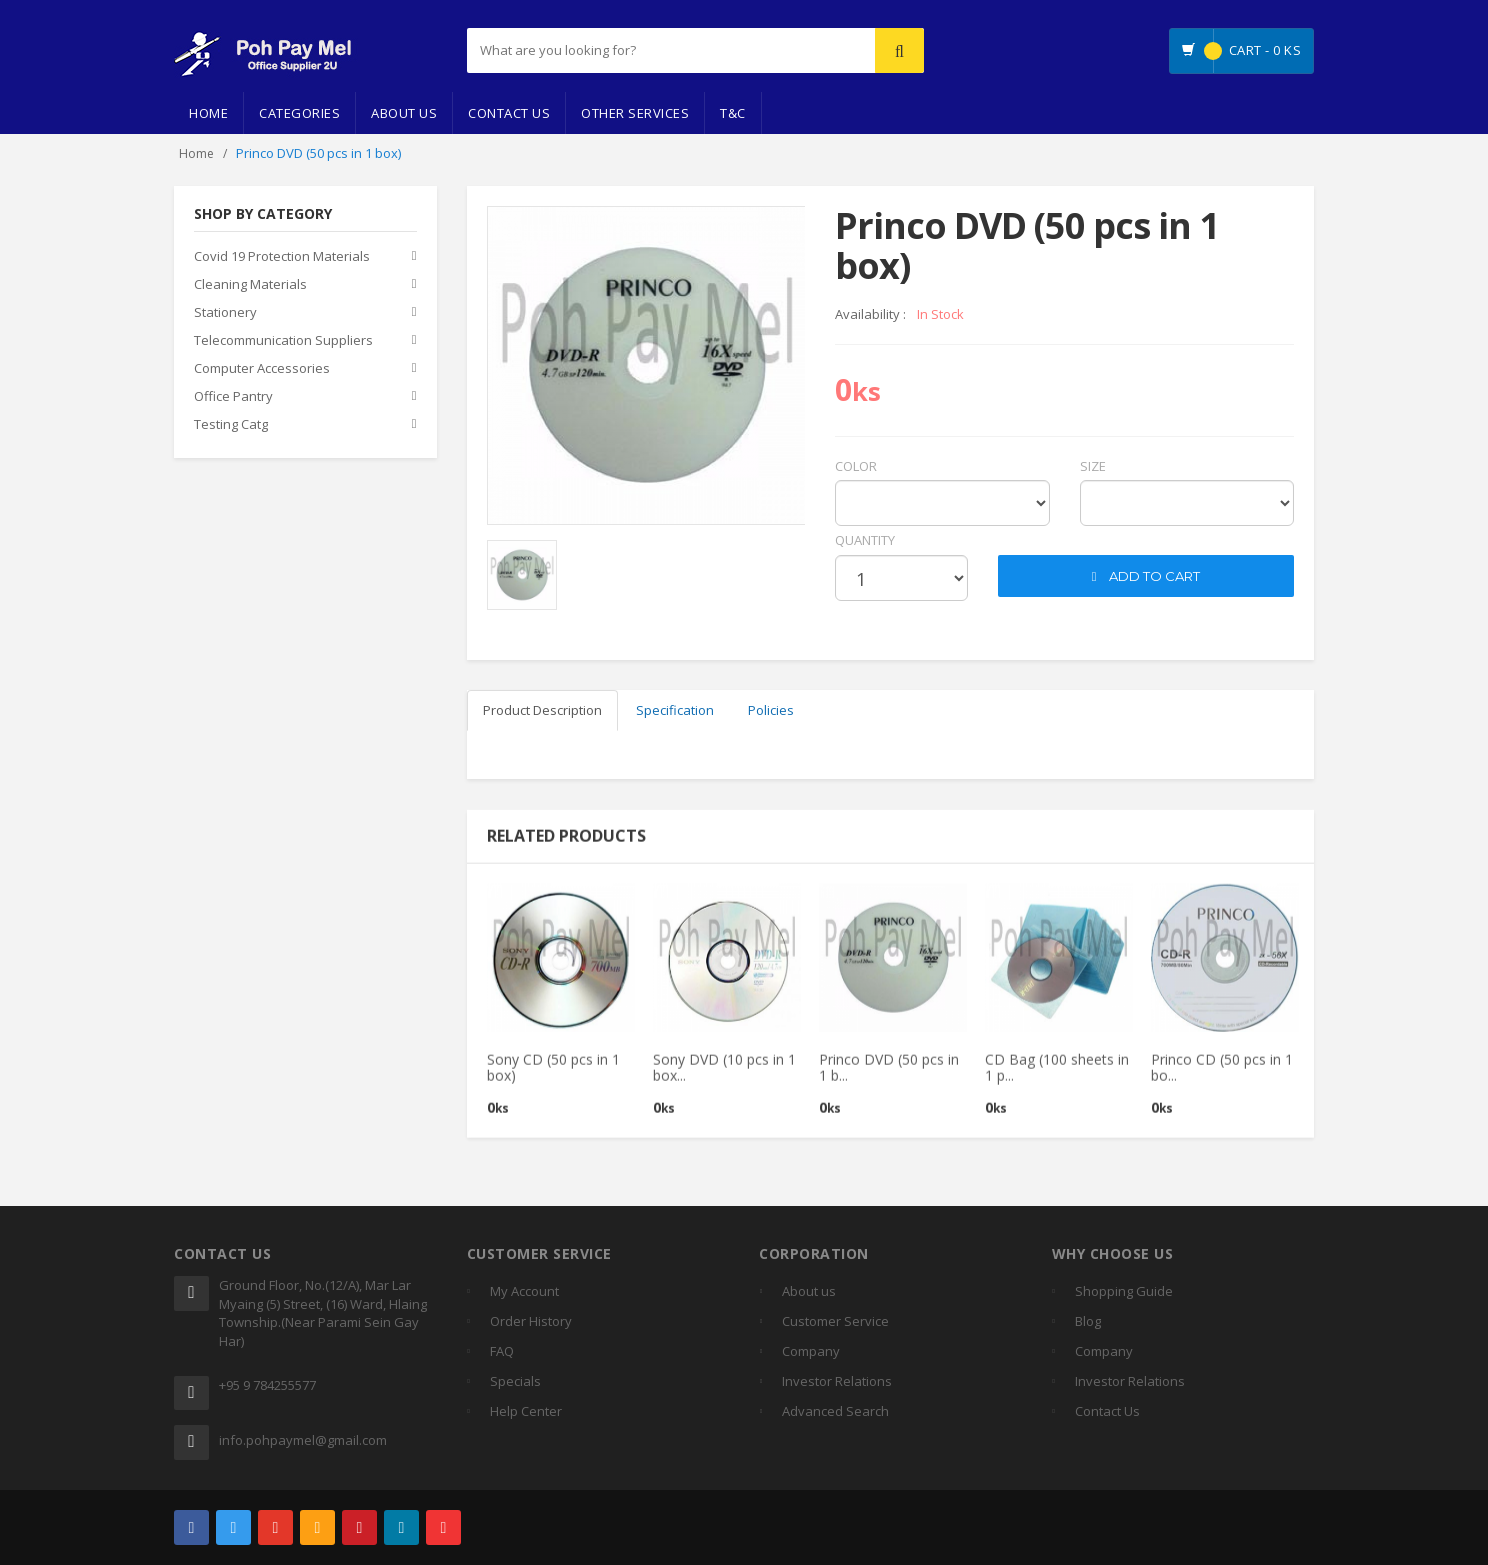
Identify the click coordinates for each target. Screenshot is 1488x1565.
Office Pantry (233, 397)
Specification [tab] (675, 710)
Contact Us (509, 113)
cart (1013, 540)
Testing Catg (231, 425)
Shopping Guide (1124, 1291)
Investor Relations (837, 1381)
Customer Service (835, 1321)
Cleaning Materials (250, 285)
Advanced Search (835, 1411)
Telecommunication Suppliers (283, 341)
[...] (620, 50)
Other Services (635, 113)
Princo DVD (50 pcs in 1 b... (889, 1076)
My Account (524, 1291)
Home (208, 113)
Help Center (526, 1411)
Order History (531, 1321)
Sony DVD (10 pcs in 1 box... (724, 1076)
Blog (1088, 1321)
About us (809, 1291)
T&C (733, 113)
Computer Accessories (262, 369)
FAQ (502, 1351)
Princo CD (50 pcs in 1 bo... (1222, 1076)
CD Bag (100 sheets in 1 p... (1057, 1076)
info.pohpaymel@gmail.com (303, 1440)
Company (811, 1351)
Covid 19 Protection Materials (282, 257)
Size (1093, 466)
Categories (299, 113)
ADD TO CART (1146, 576)
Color (856, 466)
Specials (515, 1381)
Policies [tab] (771, 710)
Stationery (225, 313)
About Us (404, 113)
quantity (865, 540)
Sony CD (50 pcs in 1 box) (553, 1076)
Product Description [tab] (542, 710)
